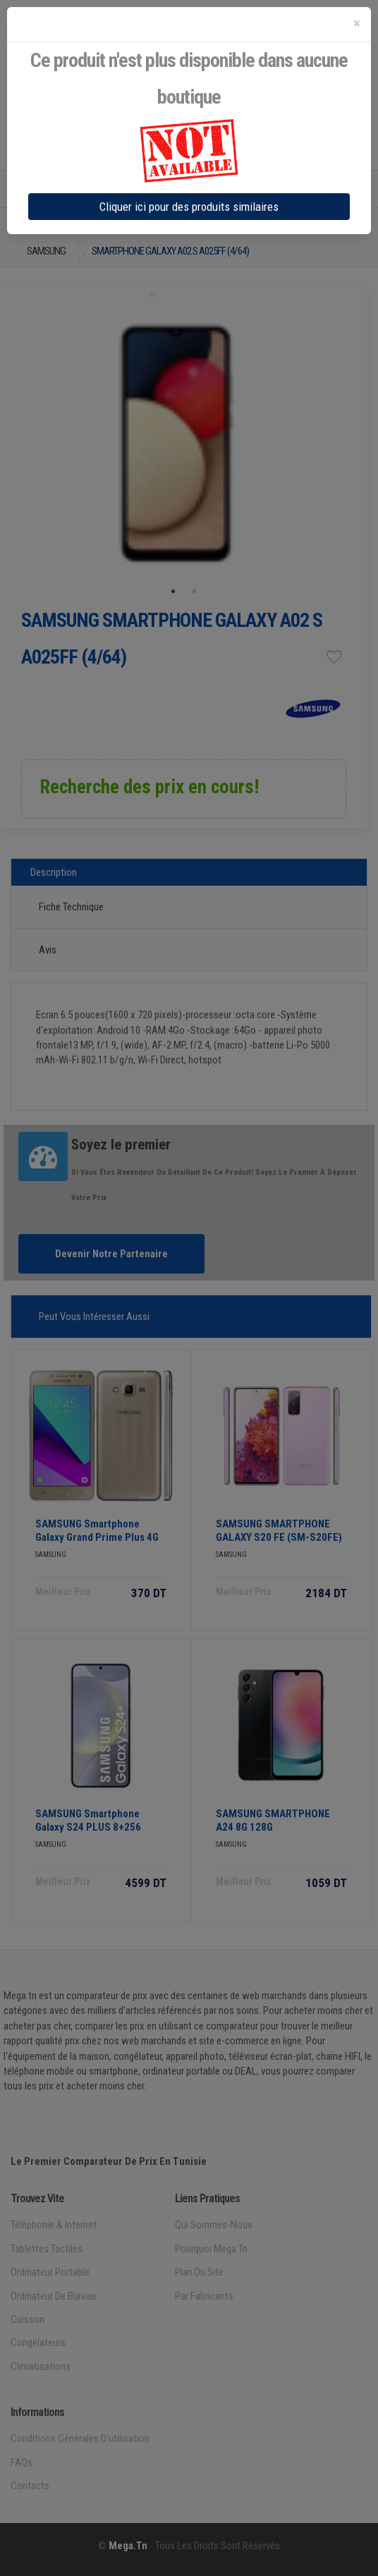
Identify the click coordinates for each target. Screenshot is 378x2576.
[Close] (356, 23)
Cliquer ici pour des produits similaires (189, 207)
